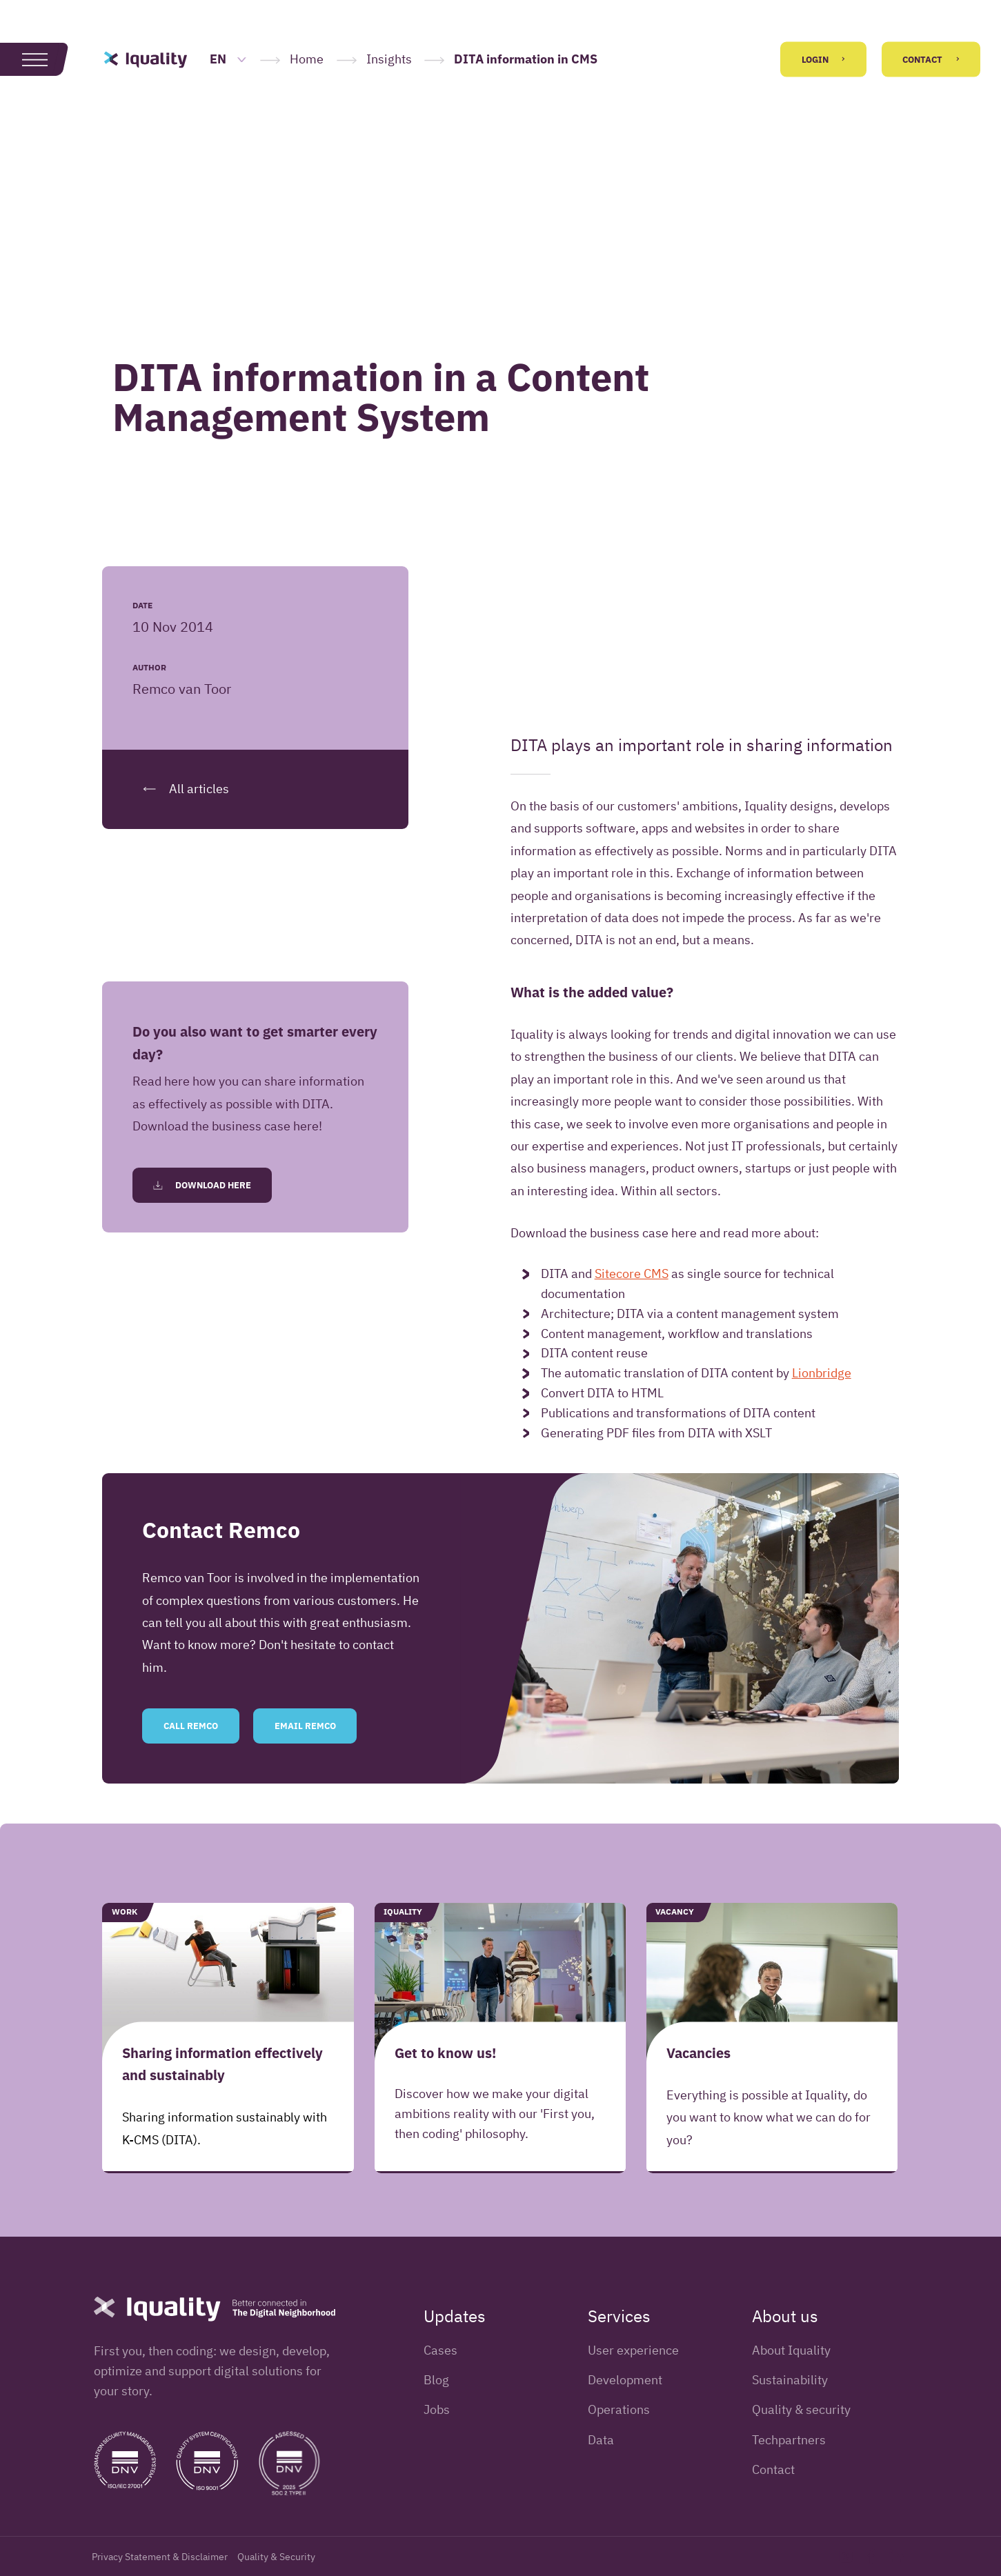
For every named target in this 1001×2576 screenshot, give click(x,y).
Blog (436, 2380)
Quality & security (801, 2409)
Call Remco (190, 1726)
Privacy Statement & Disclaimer (160, 2556)
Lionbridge (821, 1373)
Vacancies (698, 2052)
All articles (181, 789)
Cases (440, 2350)
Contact (930, 60)
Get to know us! (445, 2052)
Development (625, 2380)
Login (823, 60)
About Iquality (791, 2350)
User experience (633, 2350)
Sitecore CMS (631, 1273)
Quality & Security (276, 2556)
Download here (201, 1185)
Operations (619, 2409)
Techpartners (789, 2440)
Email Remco (305, 1726)
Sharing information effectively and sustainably (222, 2063)
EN (229, 59)
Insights (389, 59)
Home (307, 59)
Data (601, 2440)
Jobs (437, 2409)
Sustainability (790, 2380)
